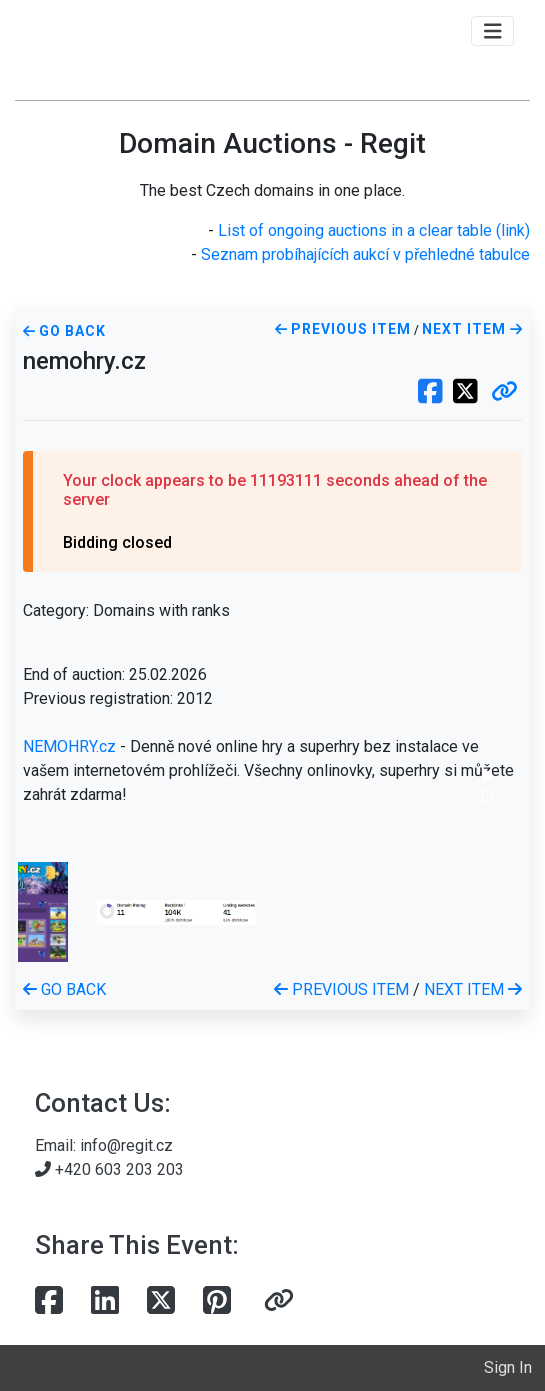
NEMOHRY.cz (69, 746)
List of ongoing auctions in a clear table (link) (374, 230)
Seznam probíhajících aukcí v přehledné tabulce (365, 254)
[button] (504, 393)
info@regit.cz (126, 1145)
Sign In (508, 1367)
